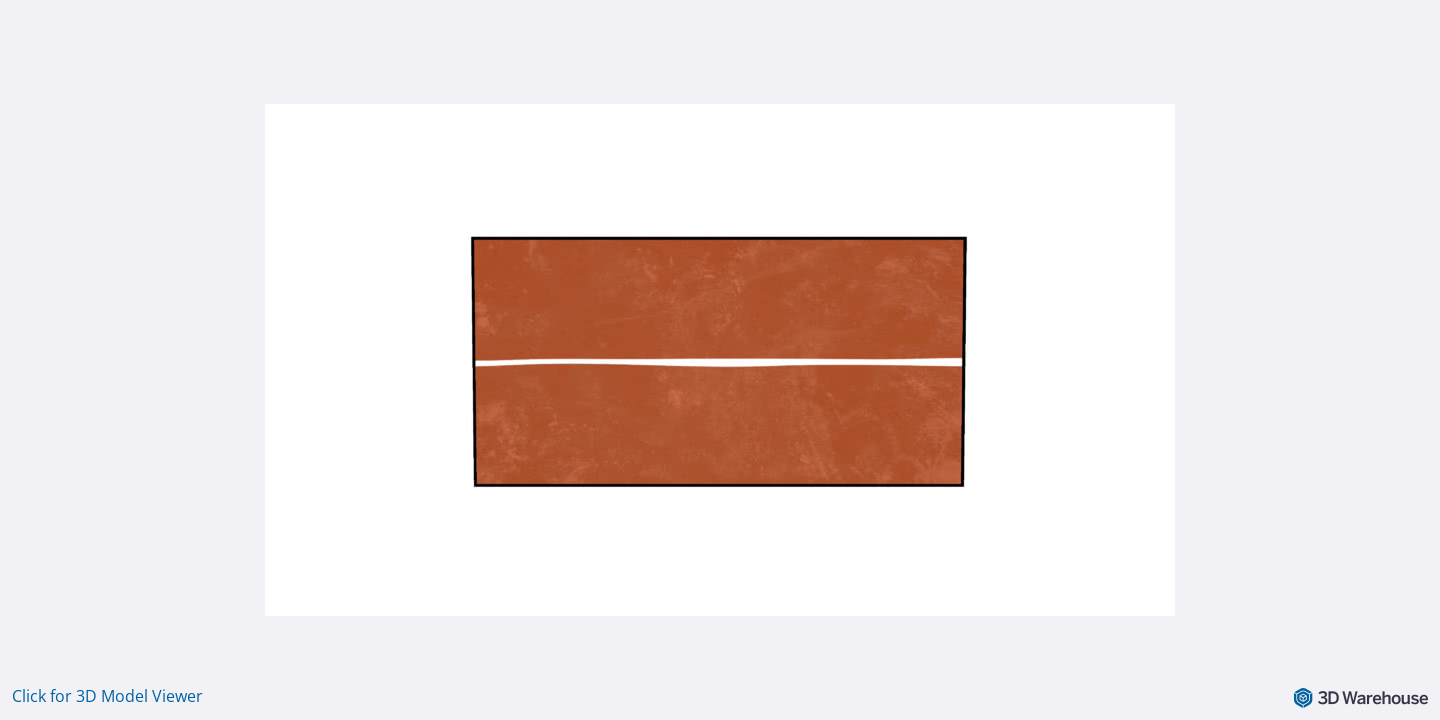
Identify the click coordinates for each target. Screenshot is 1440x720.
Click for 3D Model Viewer (107, 696)
